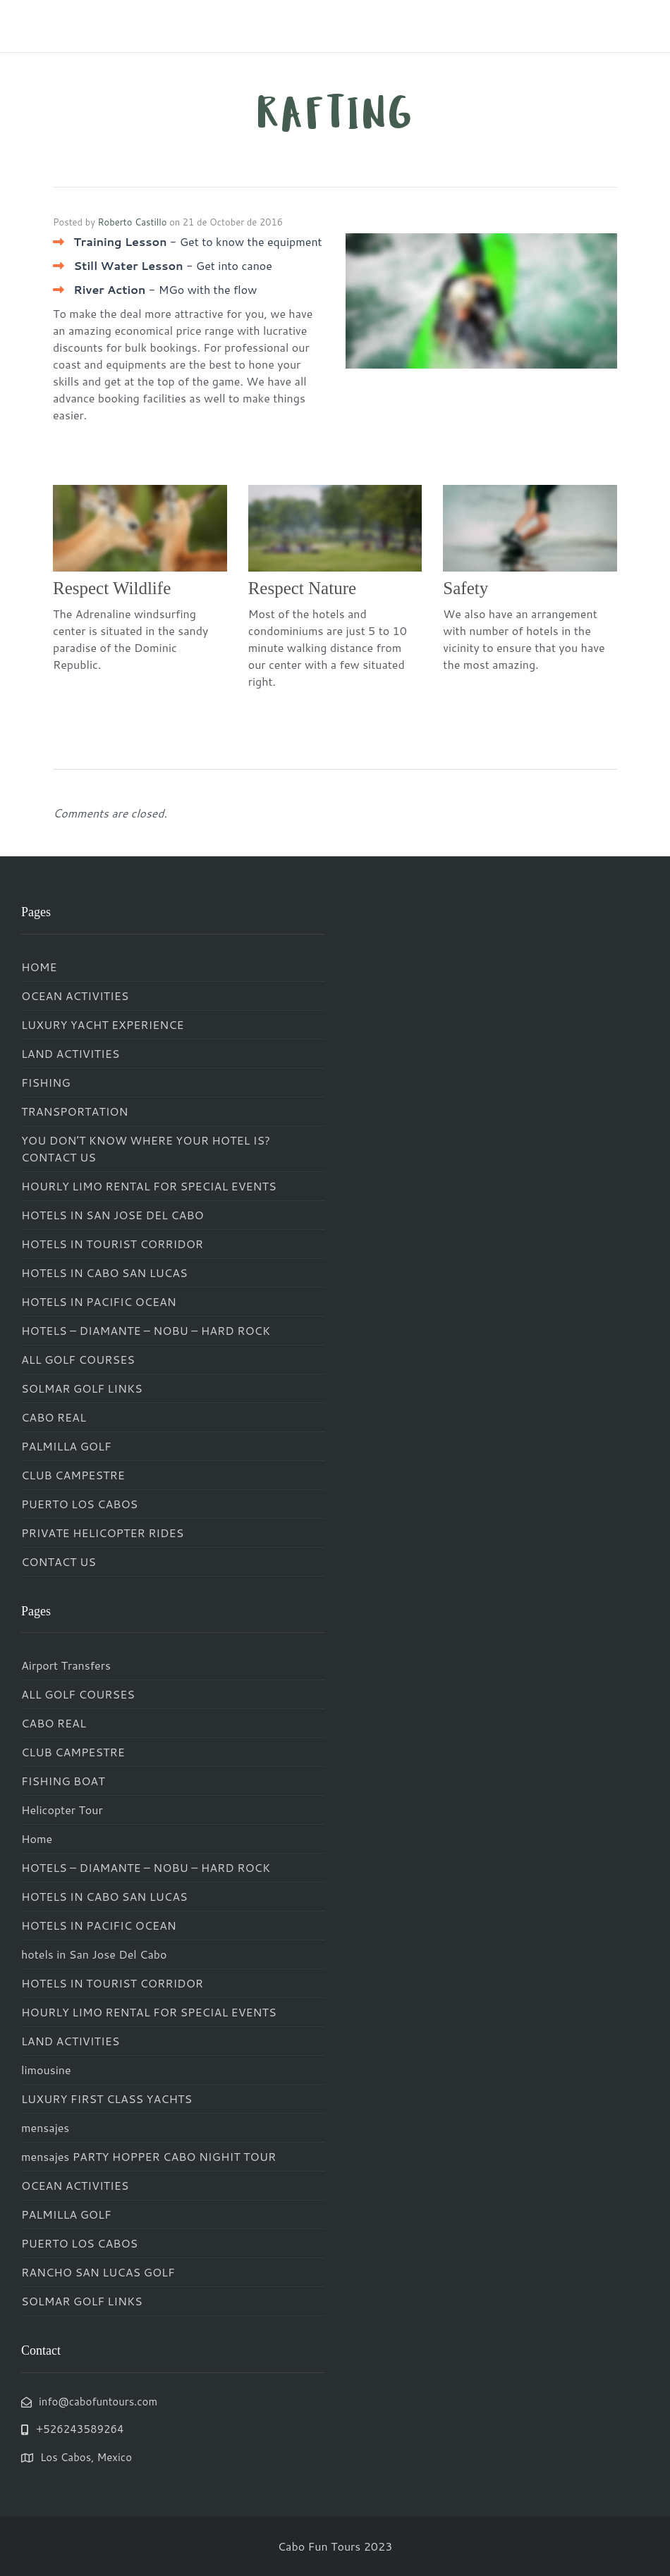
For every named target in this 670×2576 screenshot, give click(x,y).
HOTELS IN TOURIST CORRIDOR (112, 1243)
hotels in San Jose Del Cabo (94, 1954)
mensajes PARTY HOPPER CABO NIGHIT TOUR (148, 2156)
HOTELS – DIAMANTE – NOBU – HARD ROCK (145, 1330)
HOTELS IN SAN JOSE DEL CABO (112, 1215)
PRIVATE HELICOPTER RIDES (102, 1532)
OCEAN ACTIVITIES (74, 995)
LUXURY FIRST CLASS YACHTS (106, 2098)
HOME (38, 967)
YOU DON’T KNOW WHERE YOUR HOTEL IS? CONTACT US (145, 1148)
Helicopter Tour (62, 1809)
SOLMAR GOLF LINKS (81, 1388)
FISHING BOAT (63, 1781)
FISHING (46, 1082)
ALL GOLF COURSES (78, 1359)
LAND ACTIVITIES (70, 1053)
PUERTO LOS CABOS (79, 1504)
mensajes (45, 2127)
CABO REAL (53, 1417)
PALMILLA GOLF (66, 1446)
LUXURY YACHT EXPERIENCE (102, 1024)
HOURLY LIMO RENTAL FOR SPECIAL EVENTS (148, 1186)
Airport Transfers (66, 1665)
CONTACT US (58, 1561)
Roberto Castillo (131, 222)
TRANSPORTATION (74, 1111)
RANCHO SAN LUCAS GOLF (98, 2272)
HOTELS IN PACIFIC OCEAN (98, 1301)
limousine (46, 2070)
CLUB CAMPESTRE (73, 1475)
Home (36, 1838)
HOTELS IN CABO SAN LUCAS (104, 1272)
